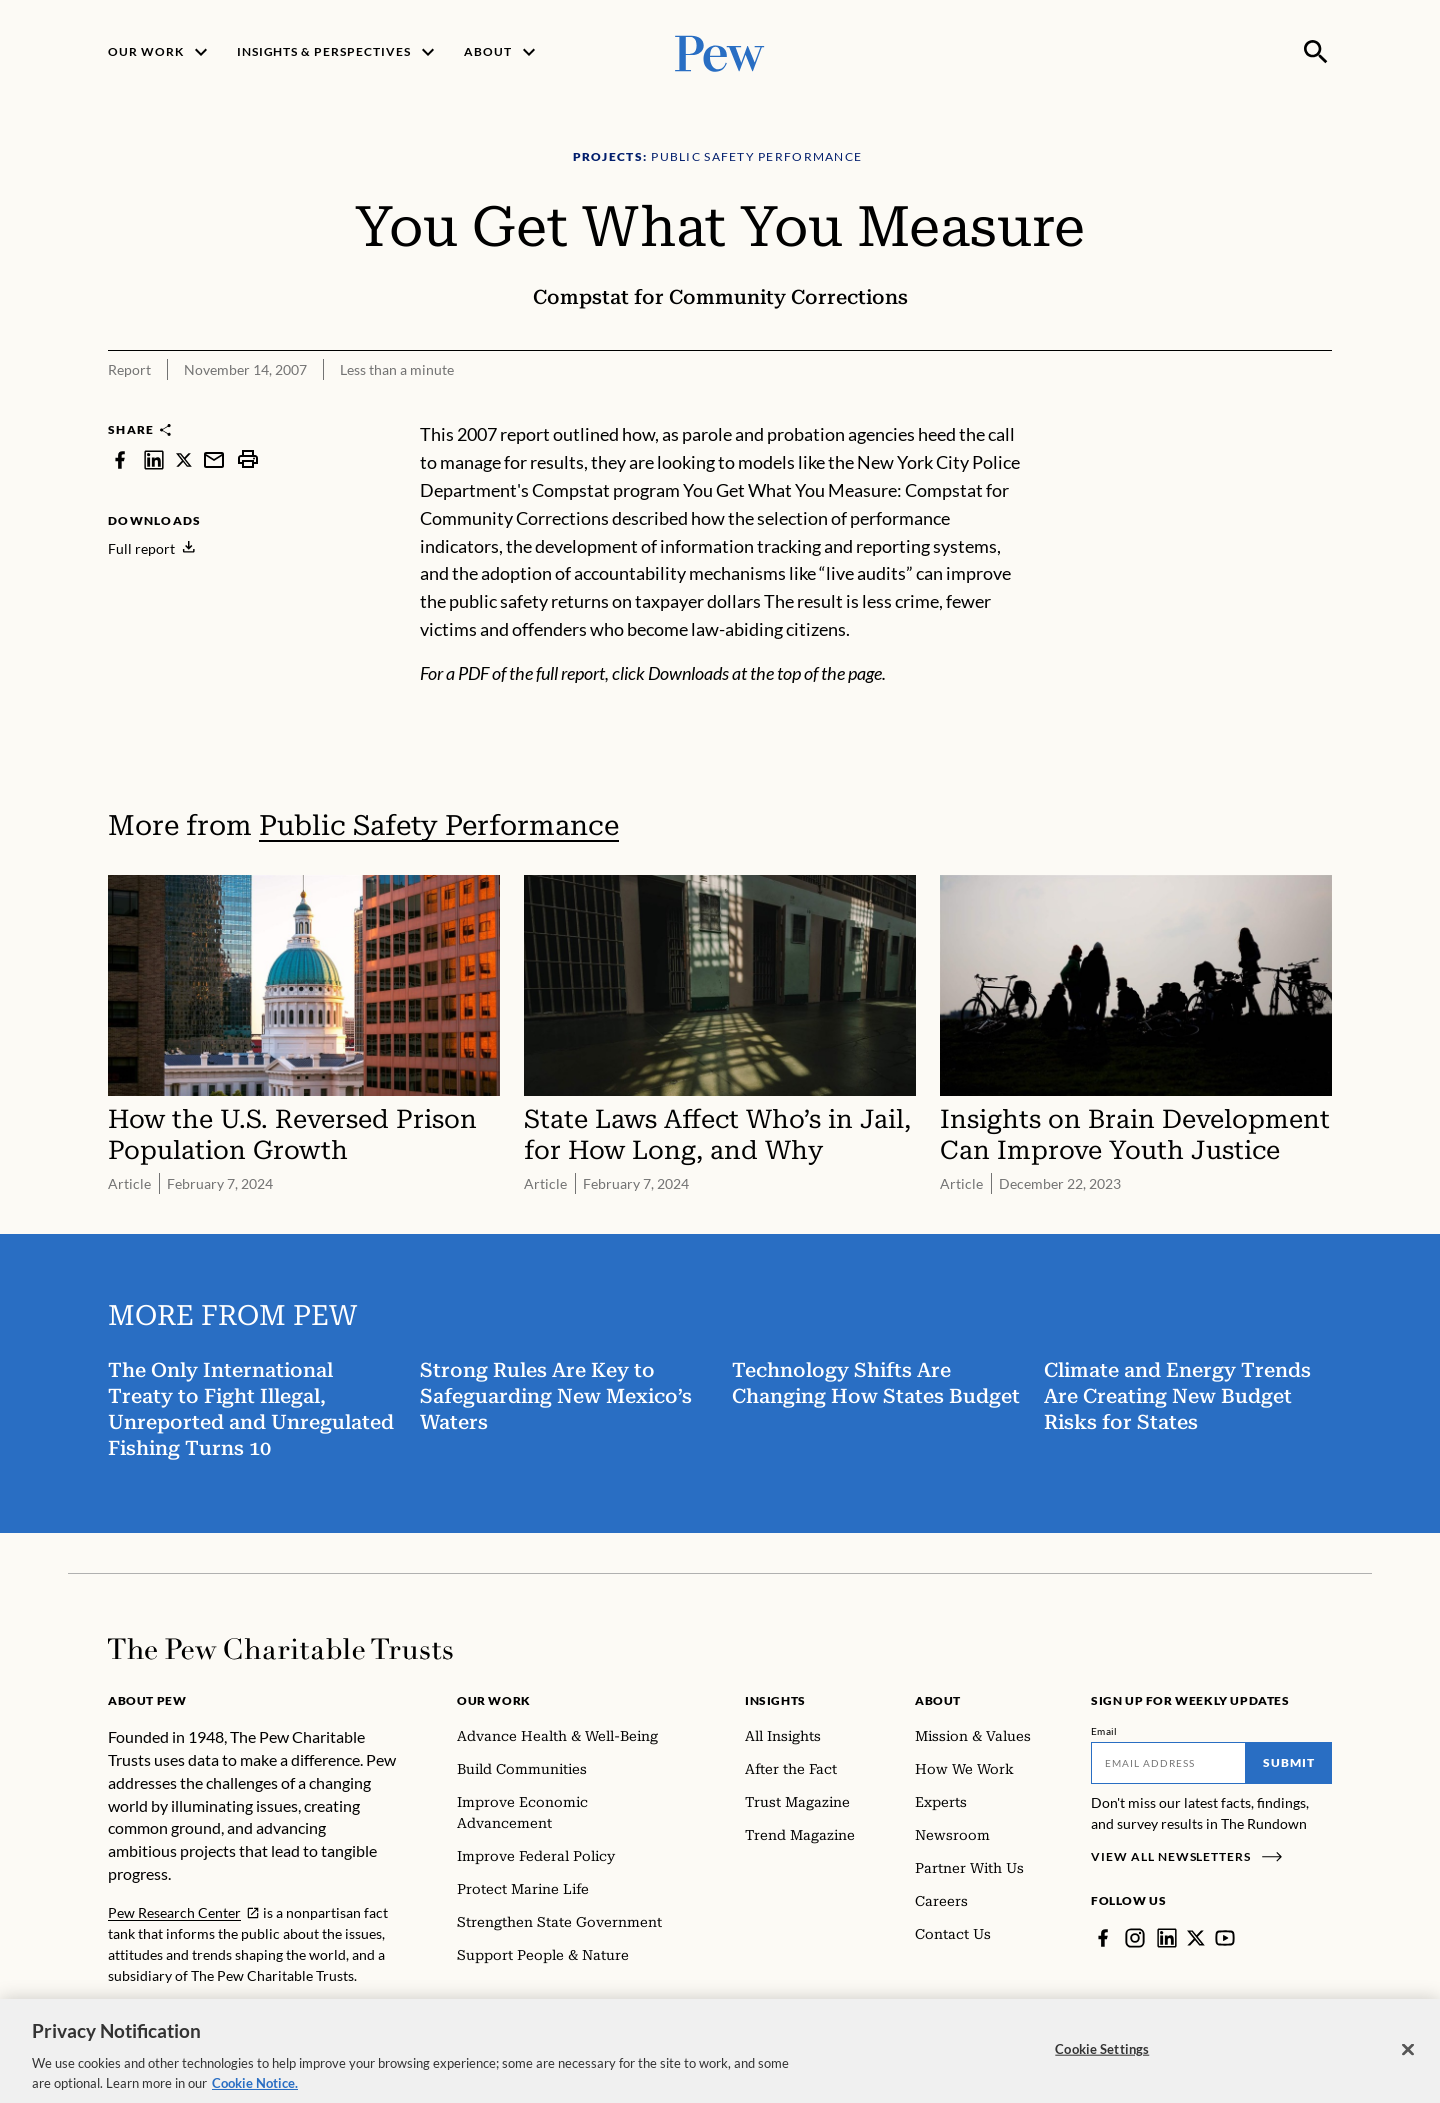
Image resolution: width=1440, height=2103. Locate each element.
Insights (775, 1700)
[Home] (280, 1649)
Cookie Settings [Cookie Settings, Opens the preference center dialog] (1102, 2060)
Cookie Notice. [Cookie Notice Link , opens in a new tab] (255, 2094)
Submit (1289, 1762)
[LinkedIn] (1167, 1938)
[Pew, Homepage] (720, 51)
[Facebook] (1103, 1938)
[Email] (1168, 1763)
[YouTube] (1225, 1938)
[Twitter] (1196, 1938)
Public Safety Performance (439, 825)
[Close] (1408, 2061)
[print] (248, 459)
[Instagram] (1135, 1938)
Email (1104, 1731)
